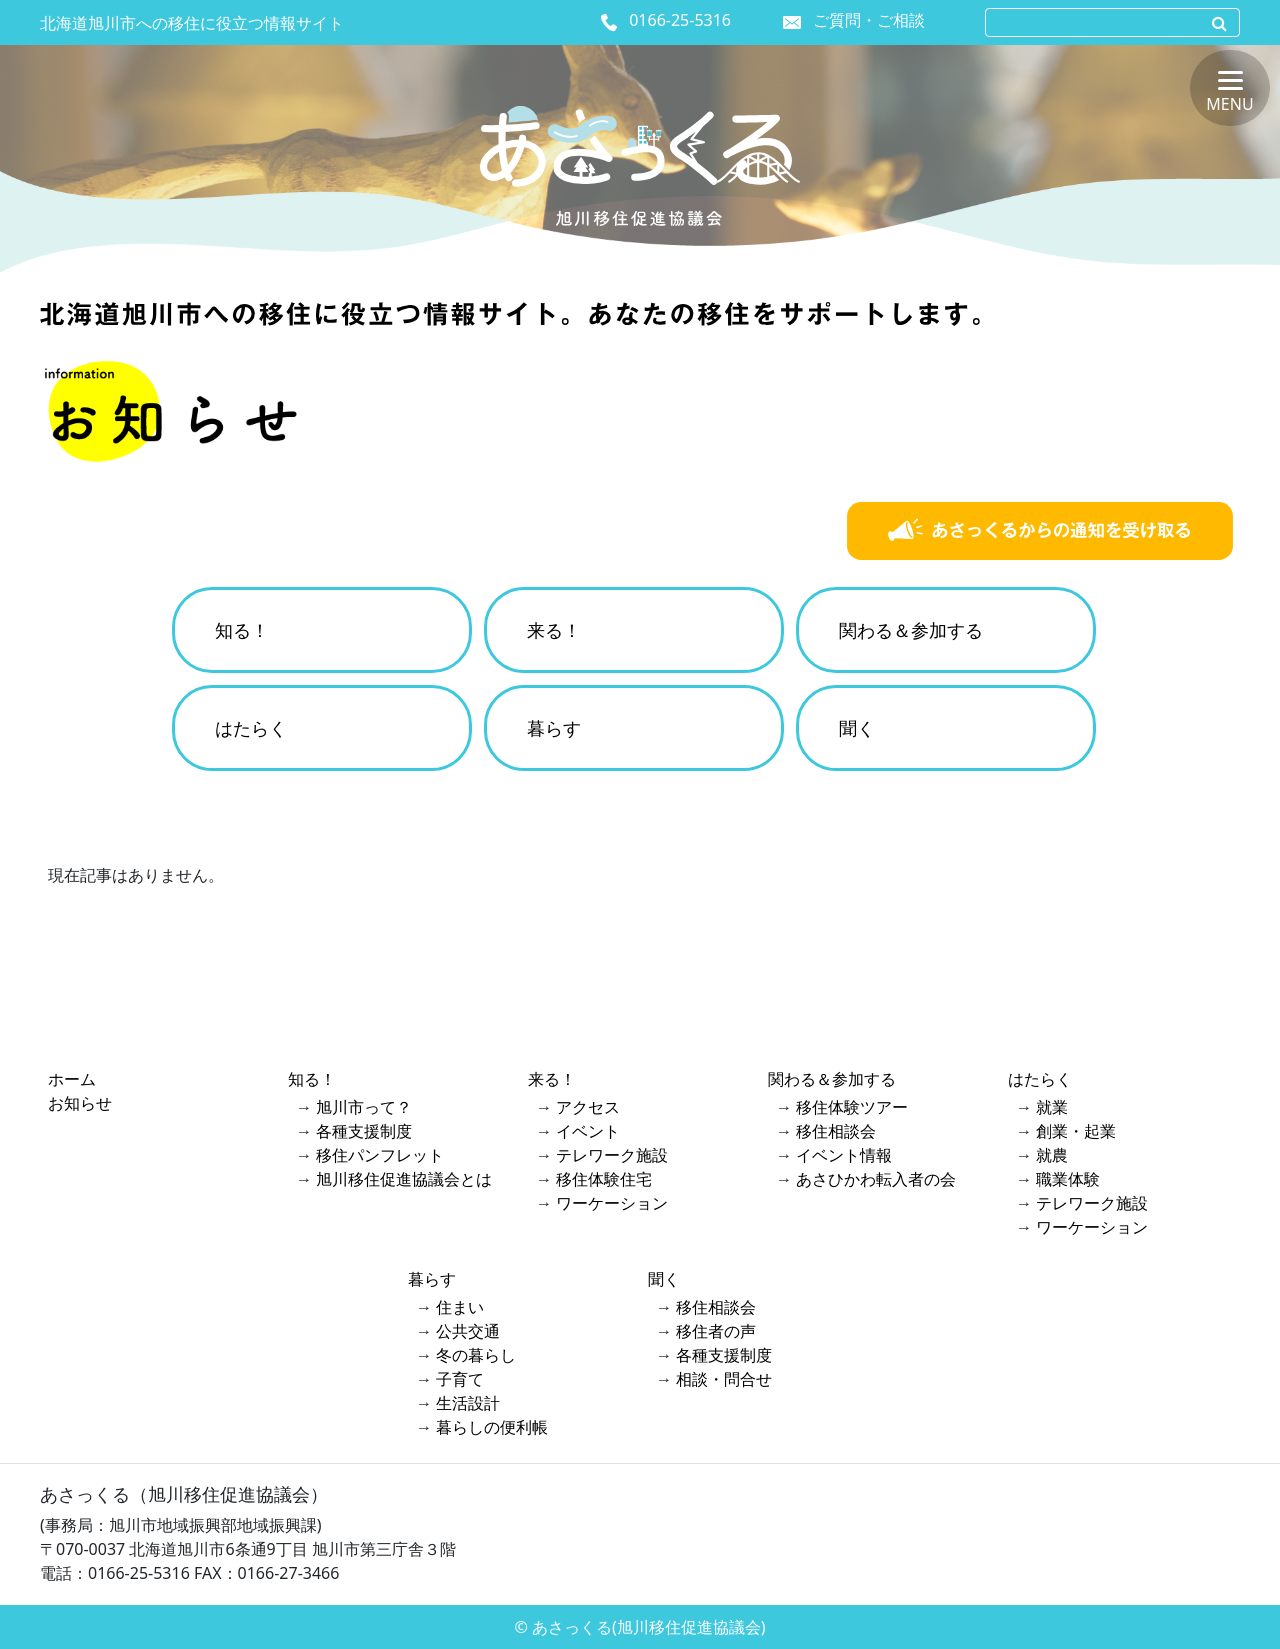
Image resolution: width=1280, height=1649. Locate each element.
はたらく (251, 728)
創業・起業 (1076, 1131)
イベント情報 (844, 1155)
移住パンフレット (380, 1155)
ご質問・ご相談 (869, 20)
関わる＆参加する (911, 630)
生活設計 (468, 1403)
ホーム (72, 1079)
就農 (1052, 1155)
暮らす (554, 728)
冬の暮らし (476, 1355)
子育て (460, 1379)
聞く (857, 728)
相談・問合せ (724, 1379)
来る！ (554, 630)
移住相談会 (836, 1131)
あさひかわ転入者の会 (876, 1179)
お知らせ (80, 1103)
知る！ (242, 630)
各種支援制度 (364, 1131)
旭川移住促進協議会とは (404, 1179)
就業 (1052, 1107)
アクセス (588, 1107)
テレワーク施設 (612, 1155)
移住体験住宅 (604, 1179)
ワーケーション (612, 1203)
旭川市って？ (364, 1107)
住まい (460, 1307)
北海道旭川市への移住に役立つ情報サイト (192, 23)
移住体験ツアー (852, 1107)
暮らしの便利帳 (492, 1427)
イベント (588, 1131)
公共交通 (468, 1331)
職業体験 (1068, 1179)
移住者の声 (716, 1331)
